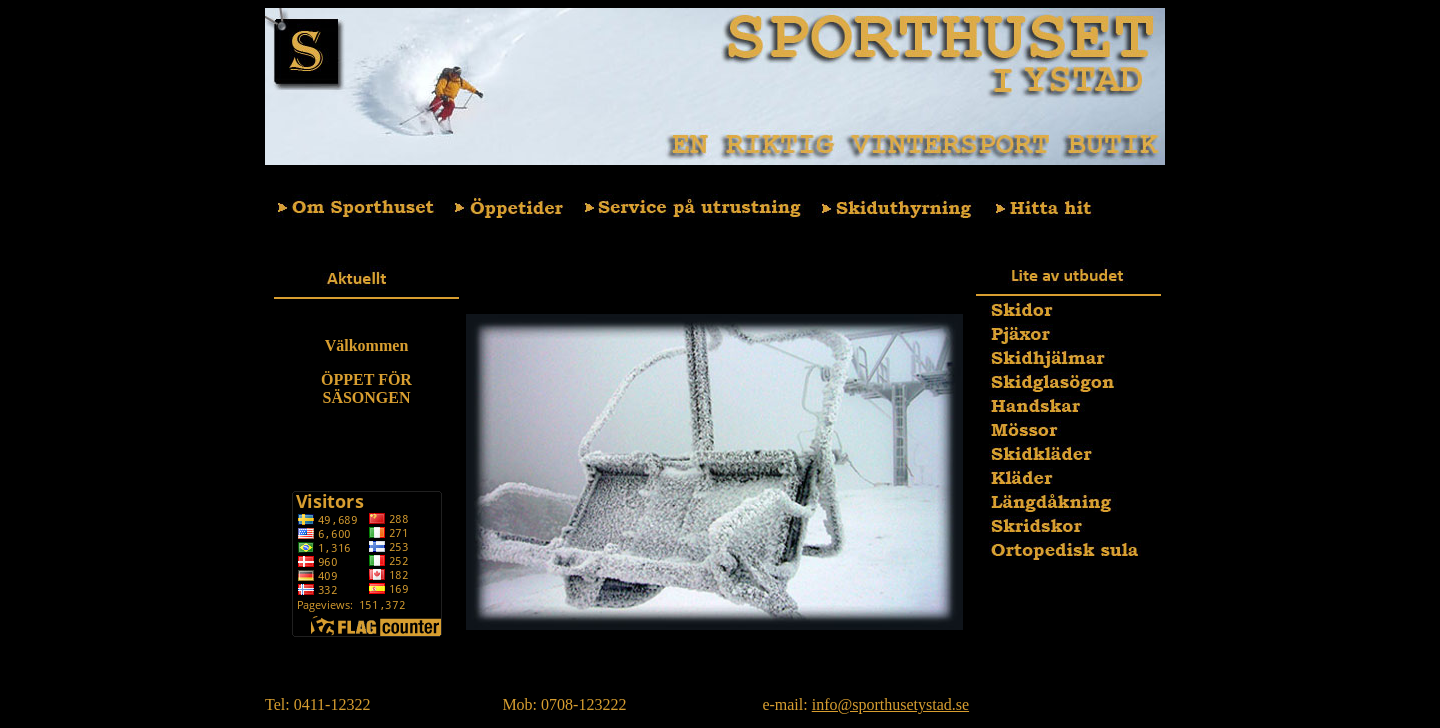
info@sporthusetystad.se (890, 704)
